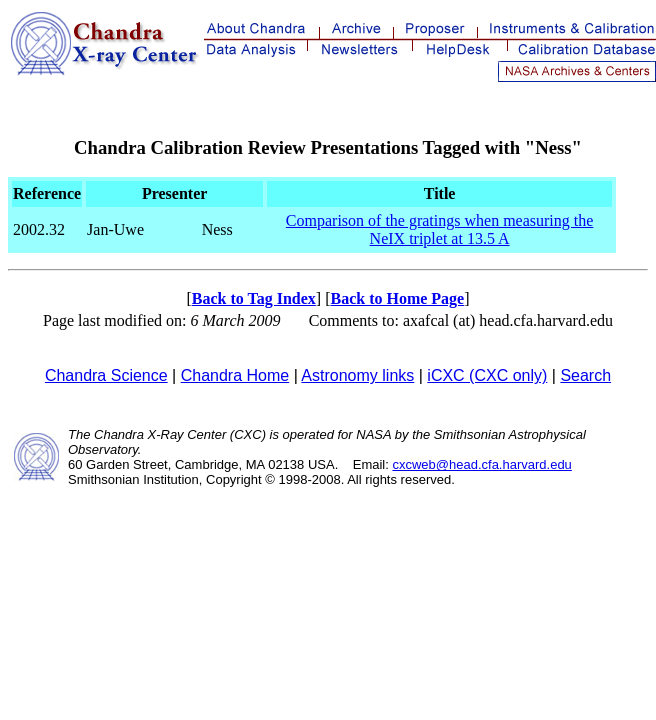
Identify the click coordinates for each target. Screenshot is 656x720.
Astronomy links (357, 375)
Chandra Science (106, 375)
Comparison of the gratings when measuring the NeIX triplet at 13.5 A (440, 229)
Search (585, 375)
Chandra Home (235, 375)
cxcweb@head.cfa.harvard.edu (481, 464)
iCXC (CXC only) (487, 375)
